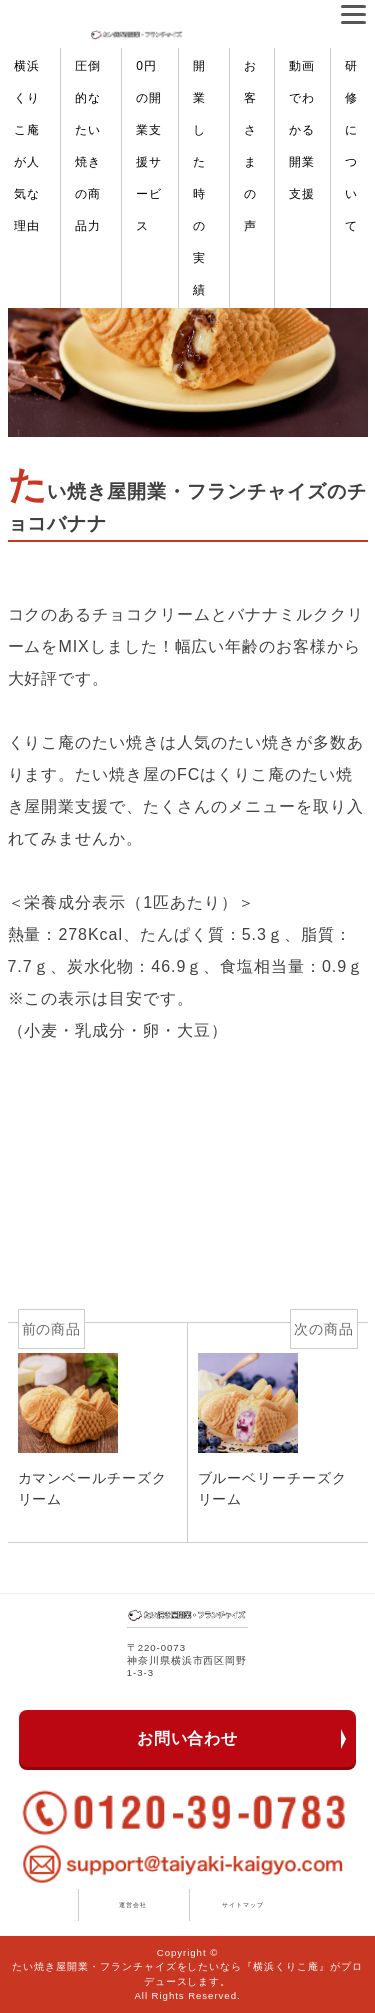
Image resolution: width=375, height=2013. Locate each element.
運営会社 (133, 1904)
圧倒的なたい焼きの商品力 (88, 146)
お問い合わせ (188, 1738)
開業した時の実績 (199, 178)
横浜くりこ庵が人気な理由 (27, 146)
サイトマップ (243, 1904)
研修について (351, 146)
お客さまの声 (250, 146)
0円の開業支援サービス (149, 146)
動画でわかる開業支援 (302, 130)
